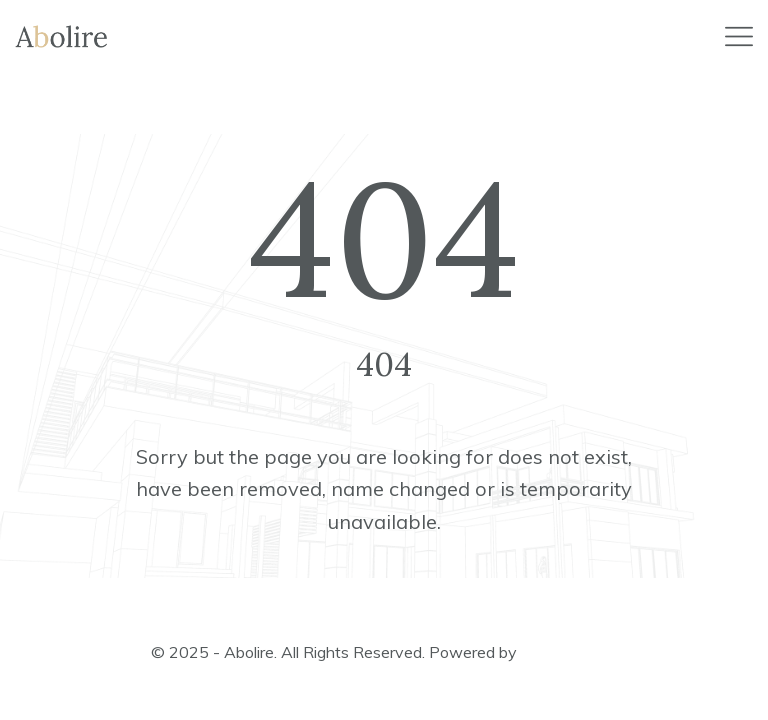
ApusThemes (569, 652)
